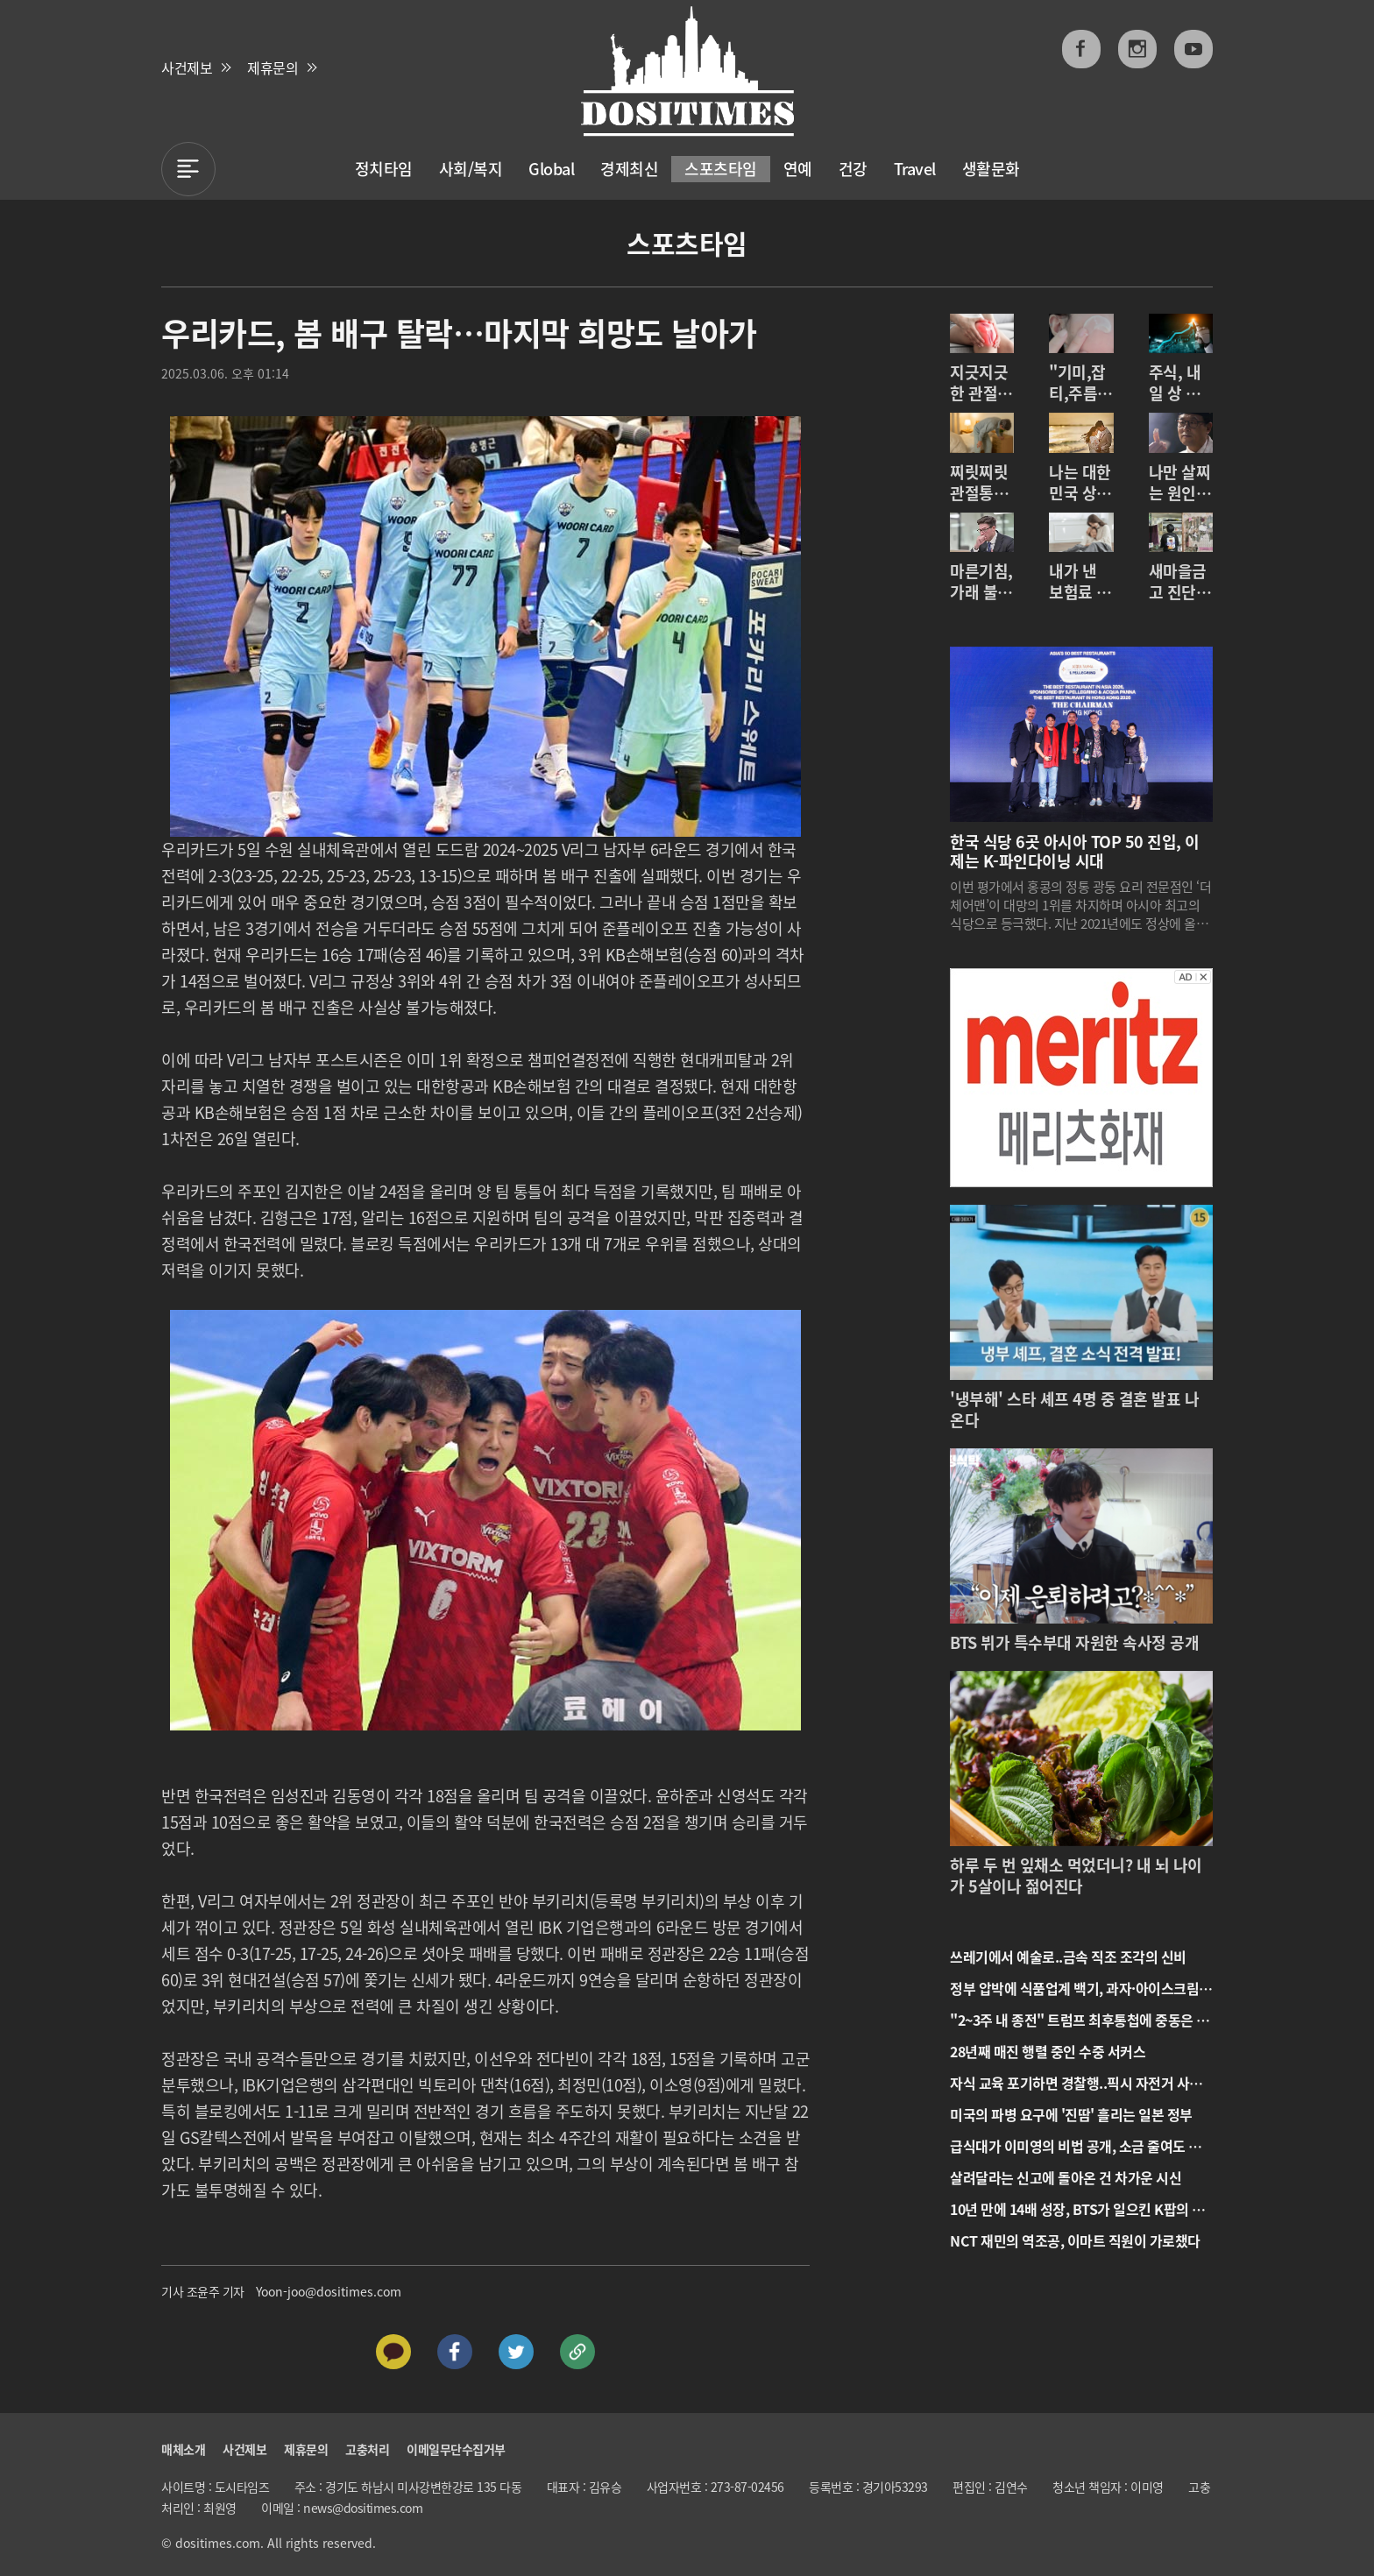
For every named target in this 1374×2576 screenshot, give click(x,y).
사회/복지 (471, 168)
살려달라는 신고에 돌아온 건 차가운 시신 (1065, 2177)
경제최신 (629, 168)
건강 (853, 168)
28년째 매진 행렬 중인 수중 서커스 (1047, 2051)
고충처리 (367, 2449)
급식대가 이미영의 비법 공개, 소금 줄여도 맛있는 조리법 (1075, 2145)
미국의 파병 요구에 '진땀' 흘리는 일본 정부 (1071, 2114)
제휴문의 (272, 67)
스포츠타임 (720, 168)
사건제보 (186, 67)
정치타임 (384, 168)
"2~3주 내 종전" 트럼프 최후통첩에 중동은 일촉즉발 (1079, 2019)
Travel (915, 168)
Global (551, 168)
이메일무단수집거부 (456, 2449)
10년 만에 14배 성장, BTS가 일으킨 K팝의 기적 (1077, 2208)
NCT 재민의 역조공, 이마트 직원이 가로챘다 (1075, 2240)
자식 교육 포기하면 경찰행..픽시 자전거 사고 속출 (1076, 2082)
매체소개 (183, 2449)
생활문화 (991, 168)
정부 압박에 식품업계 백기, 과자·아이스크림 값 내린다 (1074, 1988)
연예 (797, 168)
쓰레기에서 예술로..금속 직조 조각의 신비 (1068, 1956)
